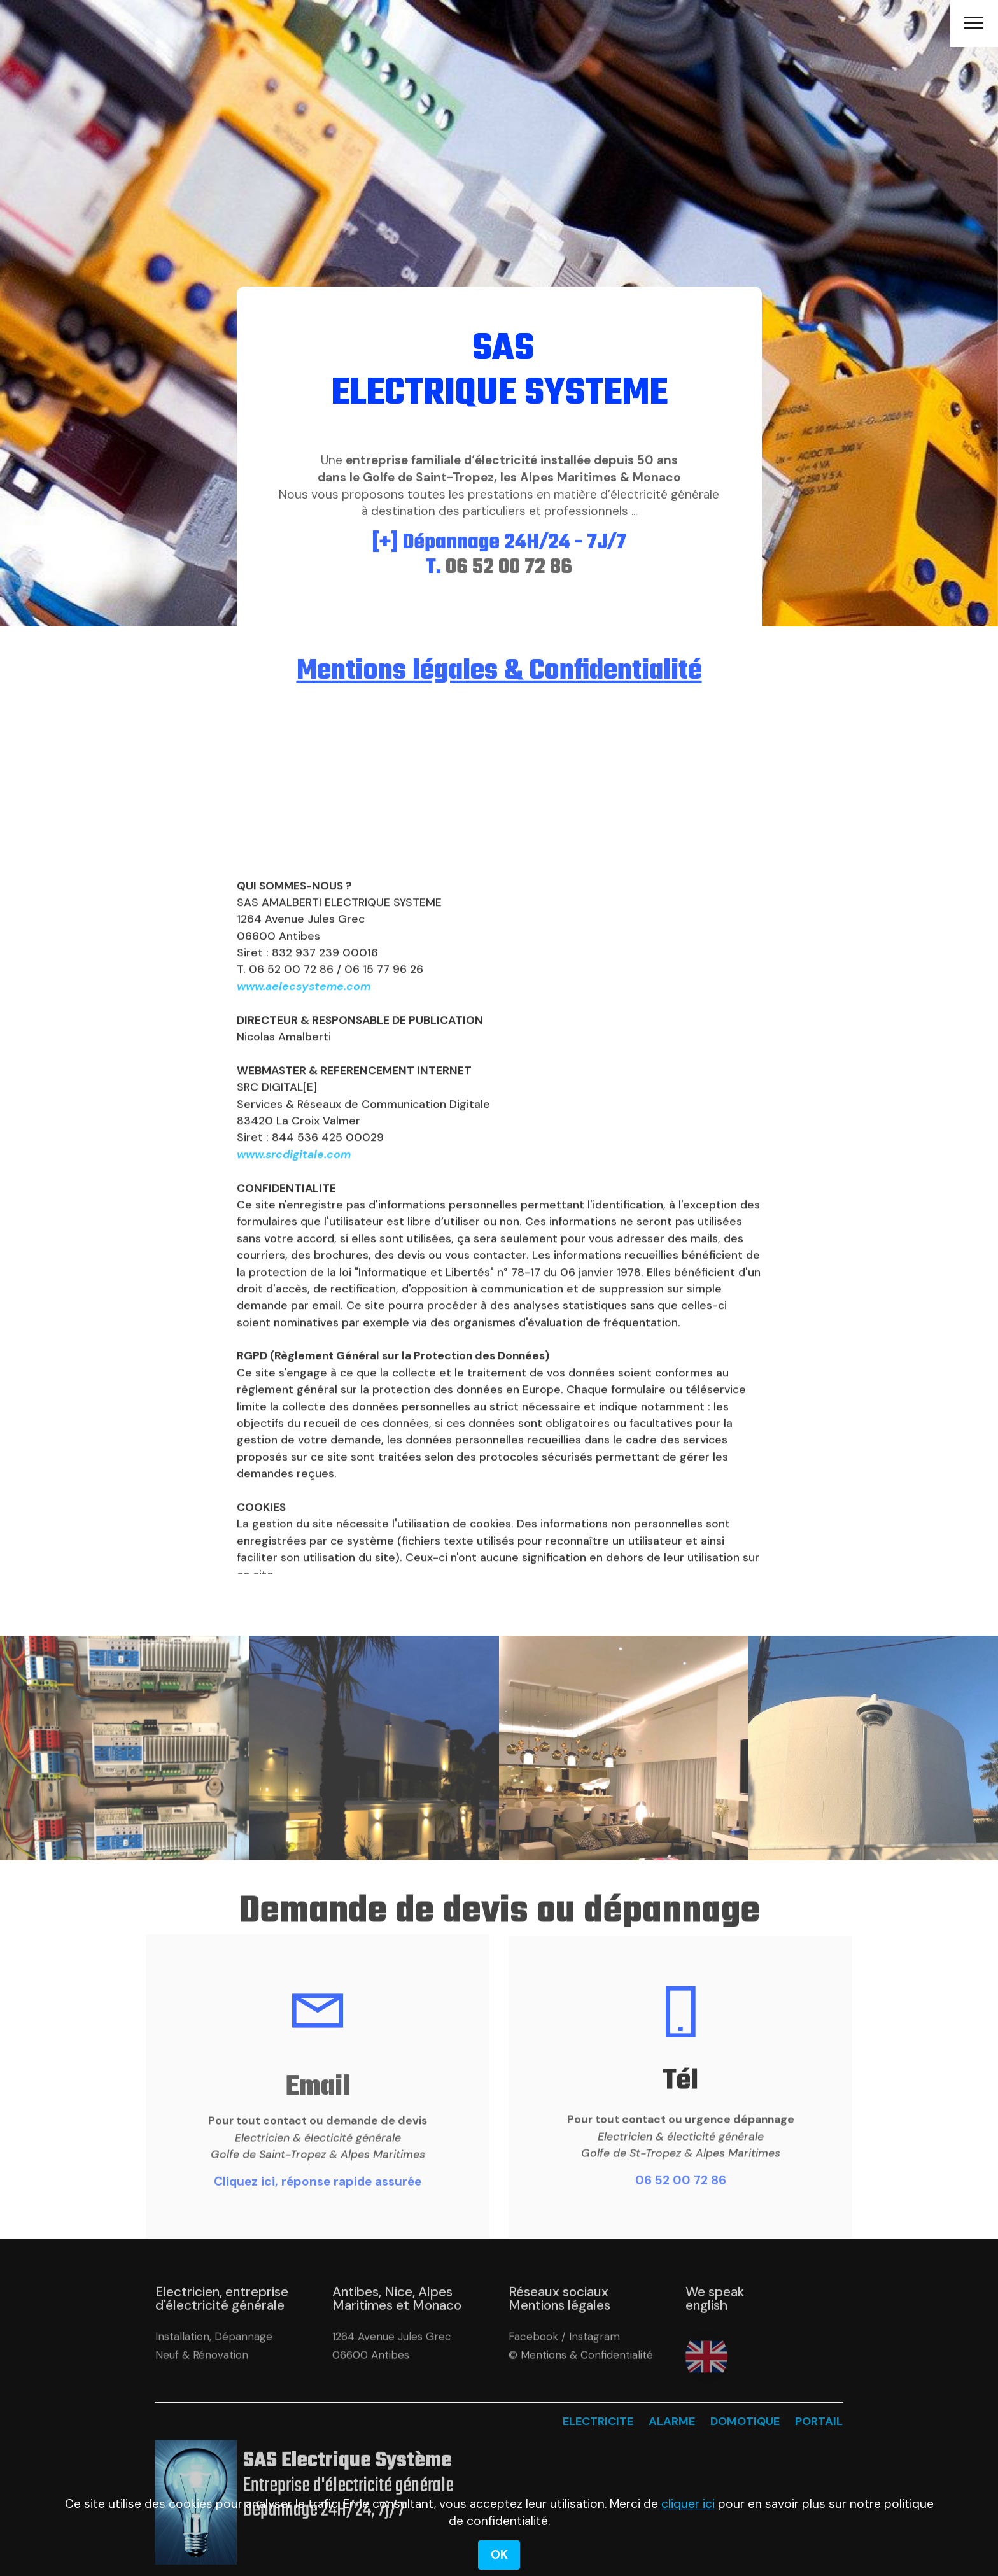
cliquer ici (688, 2504)
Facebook (533, 2358)
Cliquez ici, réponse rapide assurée (317, 2202)
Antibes (390, 2377)
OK (499, 2555)
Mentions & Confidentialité (587, 2377)
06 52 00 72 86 (680, 2201)
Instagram (594, 2358)
